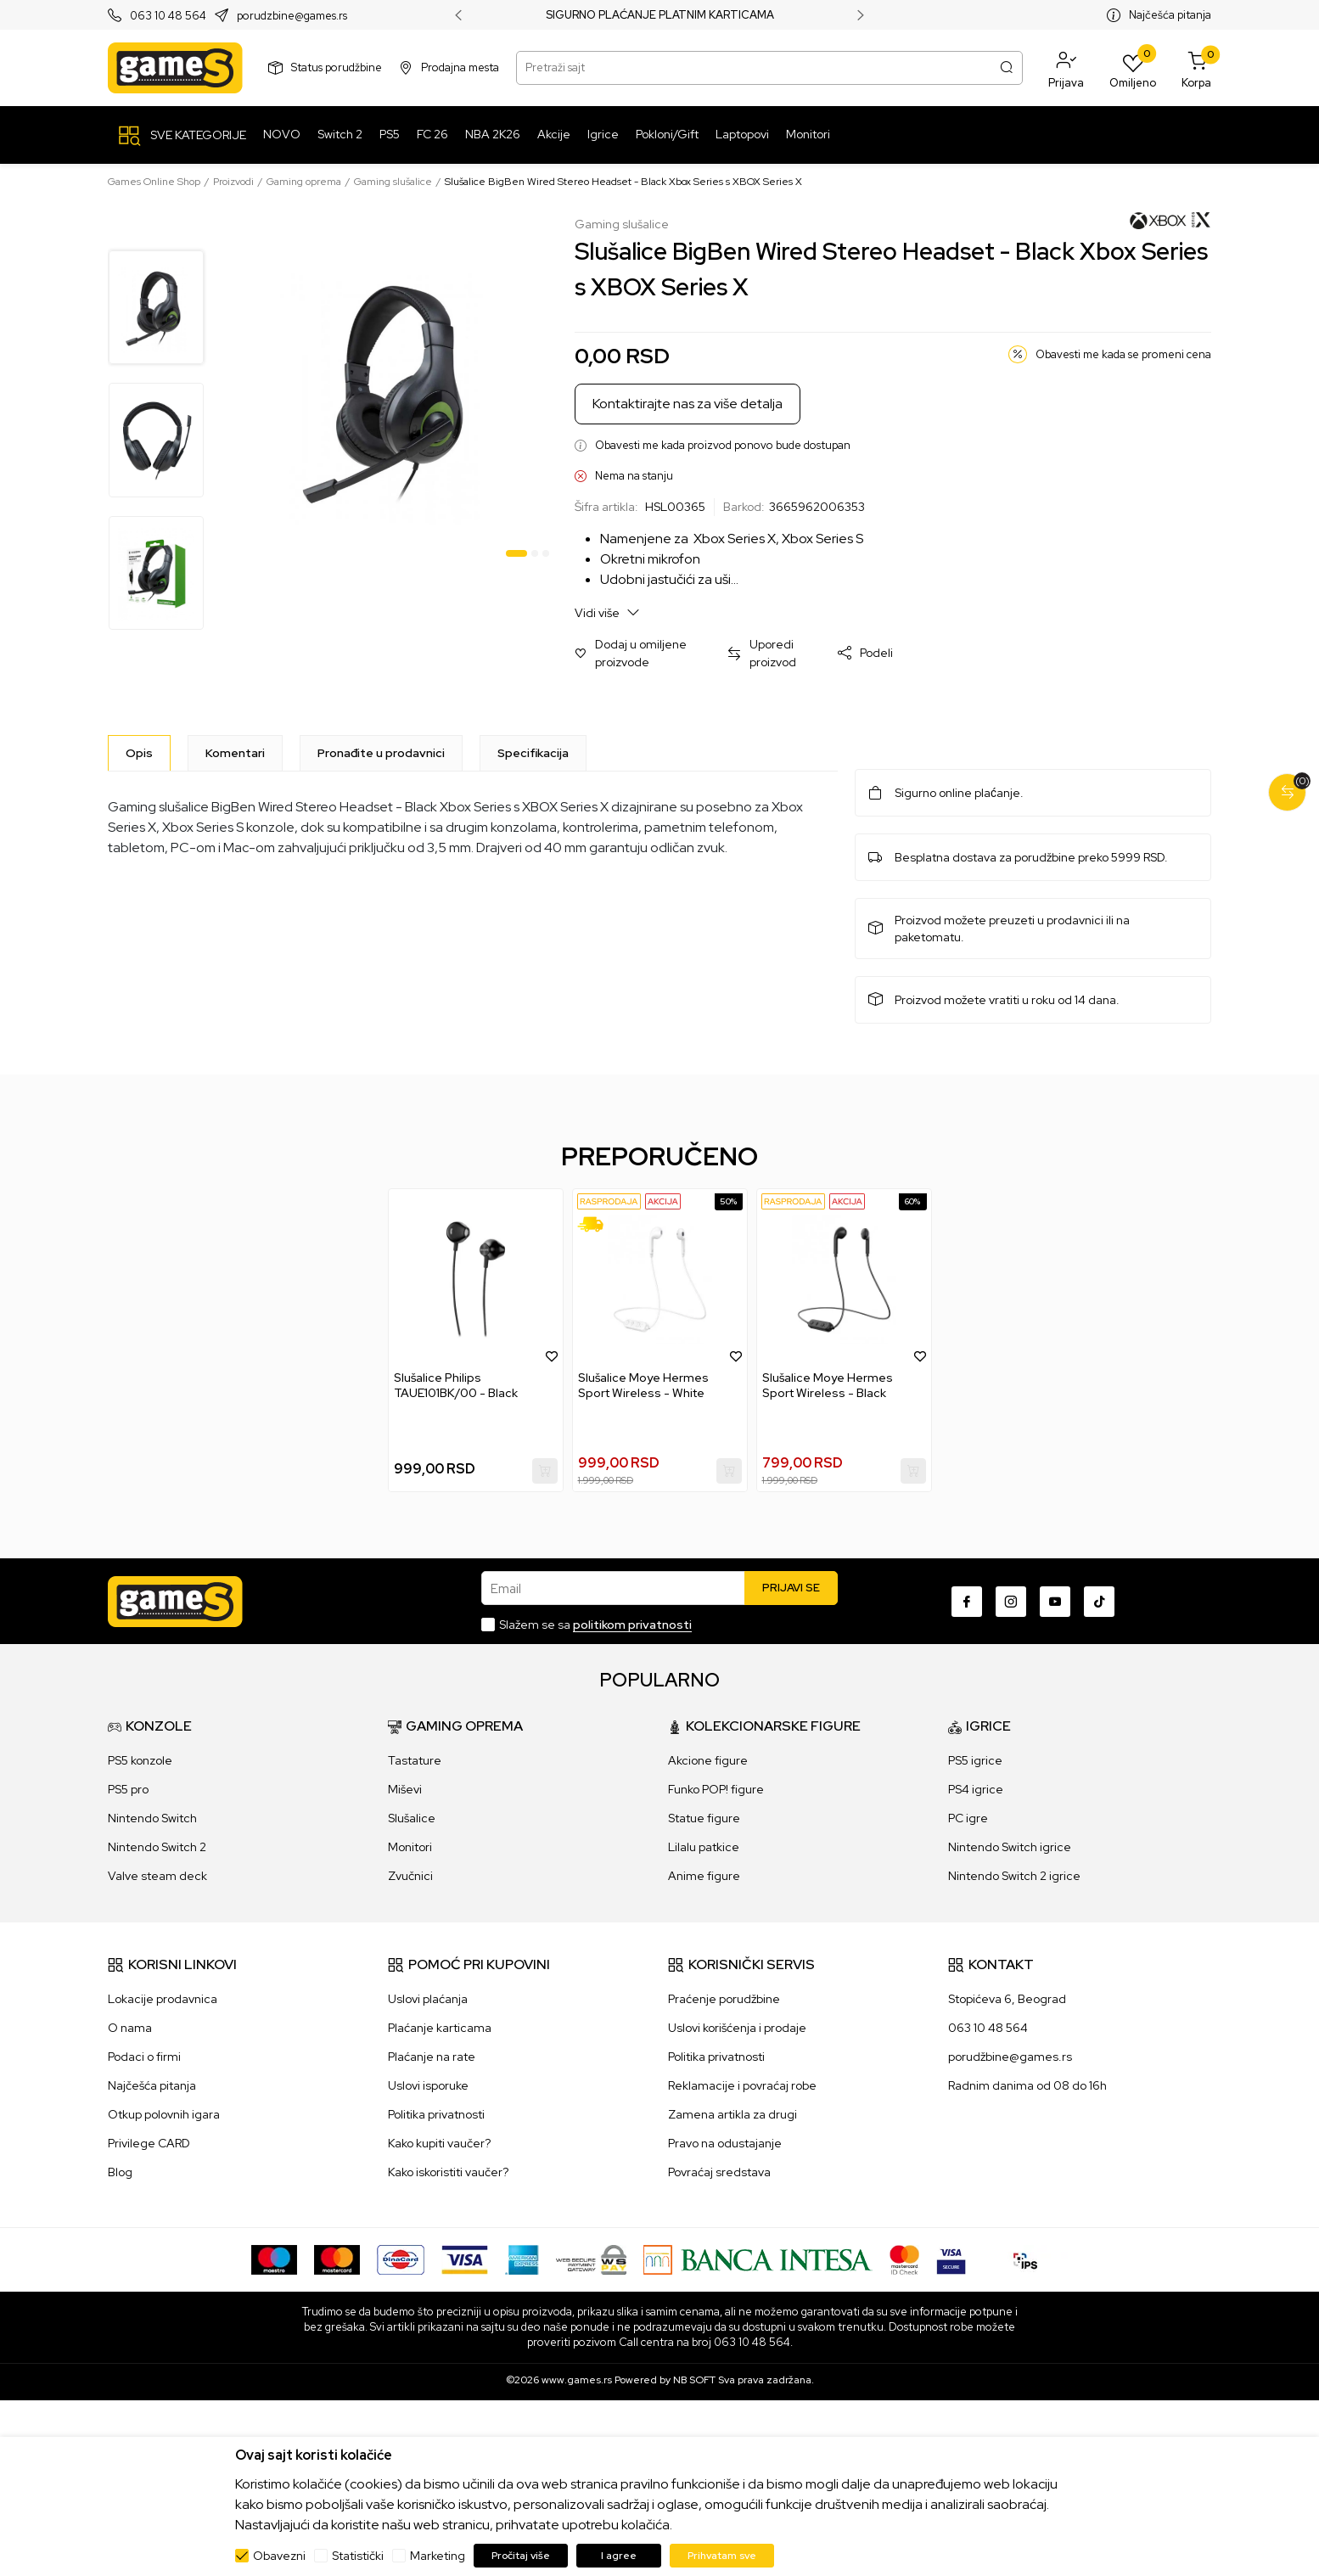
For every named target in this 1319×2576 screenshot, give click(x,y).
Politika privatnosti (436, 2114)
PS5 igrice (975, 1760)
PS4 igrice (975, 1789)
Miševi (405, 1789)
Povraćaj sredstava (719, 2172)
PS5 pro (128, 1789)
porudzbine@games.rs (292, 15)
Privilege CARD (149, 2143)
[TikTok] (1099, 1601)
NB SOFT (694, 2380)
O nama (130, 2027)
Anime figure (704, 1875)
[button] (1066, 68)
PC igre (968, 1818)
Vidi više (607, 612)
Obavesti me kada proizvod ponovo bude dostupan (722, 445)
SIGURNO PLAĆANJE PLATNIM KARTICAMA (660, 15)
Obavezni (279, 2556)
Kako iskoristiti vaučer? (448, 2172)
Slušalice (411, 1818)
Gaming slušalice (393, 181)
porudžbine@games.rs (1010, 2056)
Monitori (410, 1847)
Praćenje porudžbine (724, 1998)
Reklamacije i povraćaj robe (742, 2085)
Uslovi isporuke (428, 2085)
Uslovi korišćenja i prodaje (737, 2027)
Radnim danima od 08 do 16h (1027, 2085)
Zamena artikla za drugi (732, 2114)
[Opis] (139, 753)
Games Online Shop (154, 181)
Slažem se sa (595, 1624)
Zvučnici (410, 1875)
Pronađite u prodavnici (381, 752)
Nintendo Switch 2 (157, 1847)
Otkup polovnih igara (164, 2114)
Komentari (235, 752)
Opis (139, 752)
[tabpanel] (392, 391)
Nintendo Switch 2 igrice (1014, 1875)
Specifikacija (533, 752)
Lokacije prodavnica (162, 1998)
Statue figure (704, 1818)
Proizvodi (233, 181)
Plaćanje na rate (431, 2056)
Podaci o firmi (144, 2056)
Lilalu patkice (703, 1847)
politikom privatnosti (632, 1624)
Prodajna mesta (460, 67)
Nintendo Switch (152, 1818)
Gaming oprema (304, 181)
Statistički (358, 2556)
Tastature (414, 1760)
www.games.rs (577, 2380)
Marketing (437, 2556)
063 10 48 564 (168, 15)
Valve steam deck (157, 1875)
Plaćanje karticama (439, 2027)
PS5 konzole (140, 1760)
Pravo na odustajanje (725, 2143)
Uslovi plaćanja (428, 1998)
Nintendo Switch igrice (1009, 1847)
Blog (120, 2172)
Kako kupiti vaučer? (439, 2143)
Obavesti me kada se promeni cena (1123, 354)
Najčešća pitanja (1170, 15)
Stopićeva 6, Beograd (1007, 1998)
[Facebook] (966, 1601)
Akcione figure (708, 1760)
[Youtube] (1055, 1601)
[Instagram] (1011, 1601)
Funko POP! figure (716, 1789)
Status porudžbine (336, 67)
